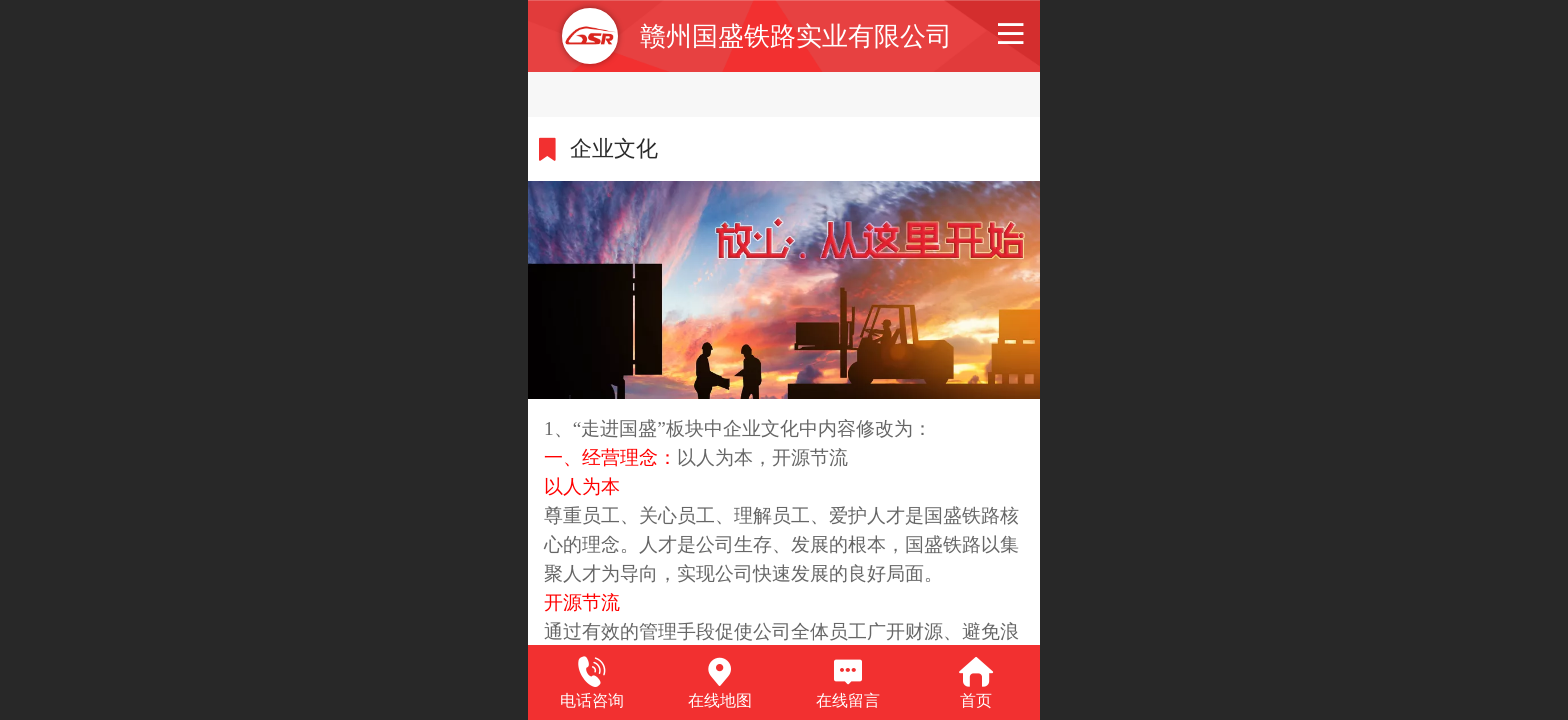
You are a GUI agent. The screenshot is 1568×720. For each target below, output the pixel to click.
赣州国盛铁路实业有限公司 (796, 36)
